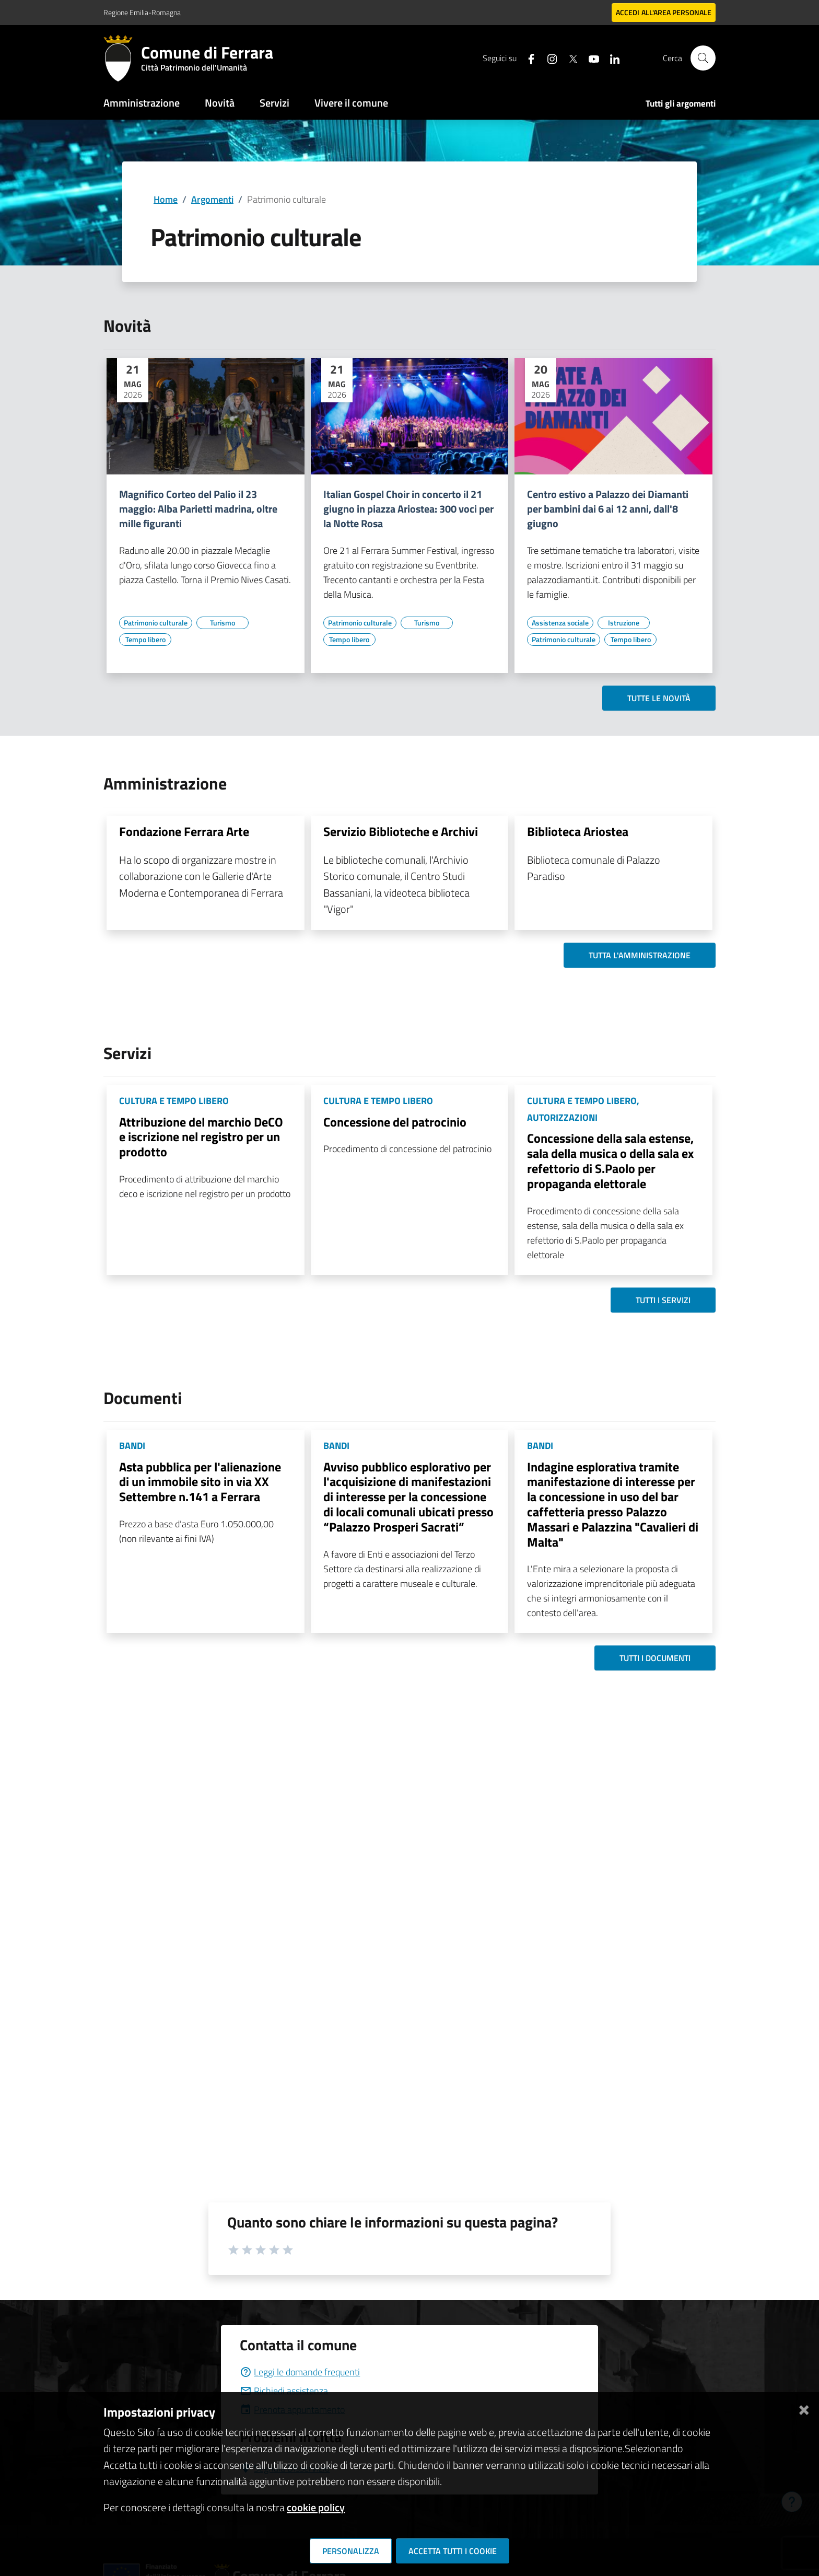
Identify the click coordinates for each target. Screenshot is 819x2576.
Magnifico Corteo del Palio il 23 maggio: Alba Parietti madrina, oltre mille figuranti (198, 509)
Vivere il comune (351, 103)
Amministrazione (141, 103)
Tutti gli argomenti (681, 103)
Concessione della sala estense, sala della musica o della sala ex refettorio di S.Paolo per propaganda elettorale (610, 1160)
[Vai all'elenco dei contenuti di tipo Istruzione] (624, 623)
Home (166, 199)
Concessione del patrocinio (394, 1121)
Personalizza (350, 2551)
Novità (220, 103)
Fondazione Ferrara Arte (184, 831)
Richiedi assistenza (284, 2391)
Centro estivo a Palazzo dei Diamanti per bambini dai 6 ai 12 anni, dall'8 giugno (607, 509)
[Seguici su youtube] (589, 58)
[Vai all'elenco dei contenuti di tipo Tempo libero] (145, 639)
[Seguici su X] (568, 58)
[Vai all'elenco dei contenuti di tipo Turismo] (222, 623)
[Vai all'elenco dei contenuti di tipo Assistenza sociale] (560, 623)
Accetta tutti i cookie (452, 2551)
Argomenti (212, 199)
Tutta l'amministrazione (640, 955)
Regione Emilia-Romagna (142, 12)
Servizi (274, 103)
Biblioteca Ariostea (577, 831)
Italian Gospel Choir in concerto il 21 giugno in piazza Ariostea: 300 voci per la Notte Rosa (408, 509)
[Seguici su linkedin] (610, 58)
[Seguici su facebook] (527, 58)
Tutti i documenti (655, 1658)
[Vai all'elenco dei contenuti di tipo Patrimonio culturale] (155, 623)
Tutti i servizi (663, 1300)
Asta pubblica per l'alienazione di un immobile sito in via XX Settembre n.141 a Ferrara (200, 1481)
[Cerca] (703, 58)
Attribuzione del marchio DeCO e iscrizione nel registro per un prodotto (201, 1137)
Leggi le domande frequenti (300, 2372)
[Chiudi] (804, 2408)
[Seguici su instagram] (547, 58)
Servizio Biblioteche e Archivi (400, 831)
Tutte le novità (659, 698)
